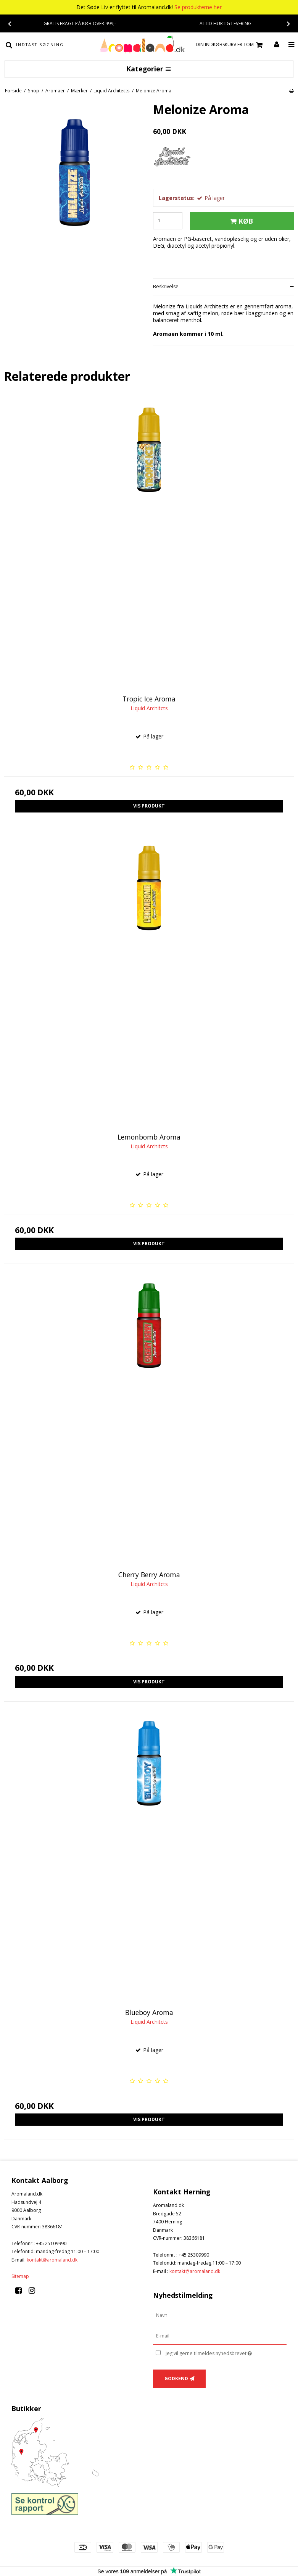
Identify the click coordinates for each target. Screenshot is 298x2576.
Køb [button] (240, 221)
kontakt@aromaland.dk (52, 2260)
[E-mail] (220, 2335)
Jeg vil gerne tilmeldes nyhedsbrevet (226, 2352)
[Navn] (220, 2315)
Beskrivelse (166, 286)
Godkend (176, 2378)
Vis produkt (149, 806)
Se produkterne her (198, 7)
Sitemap (20, 2276)
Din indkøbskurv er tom (230, 44)
